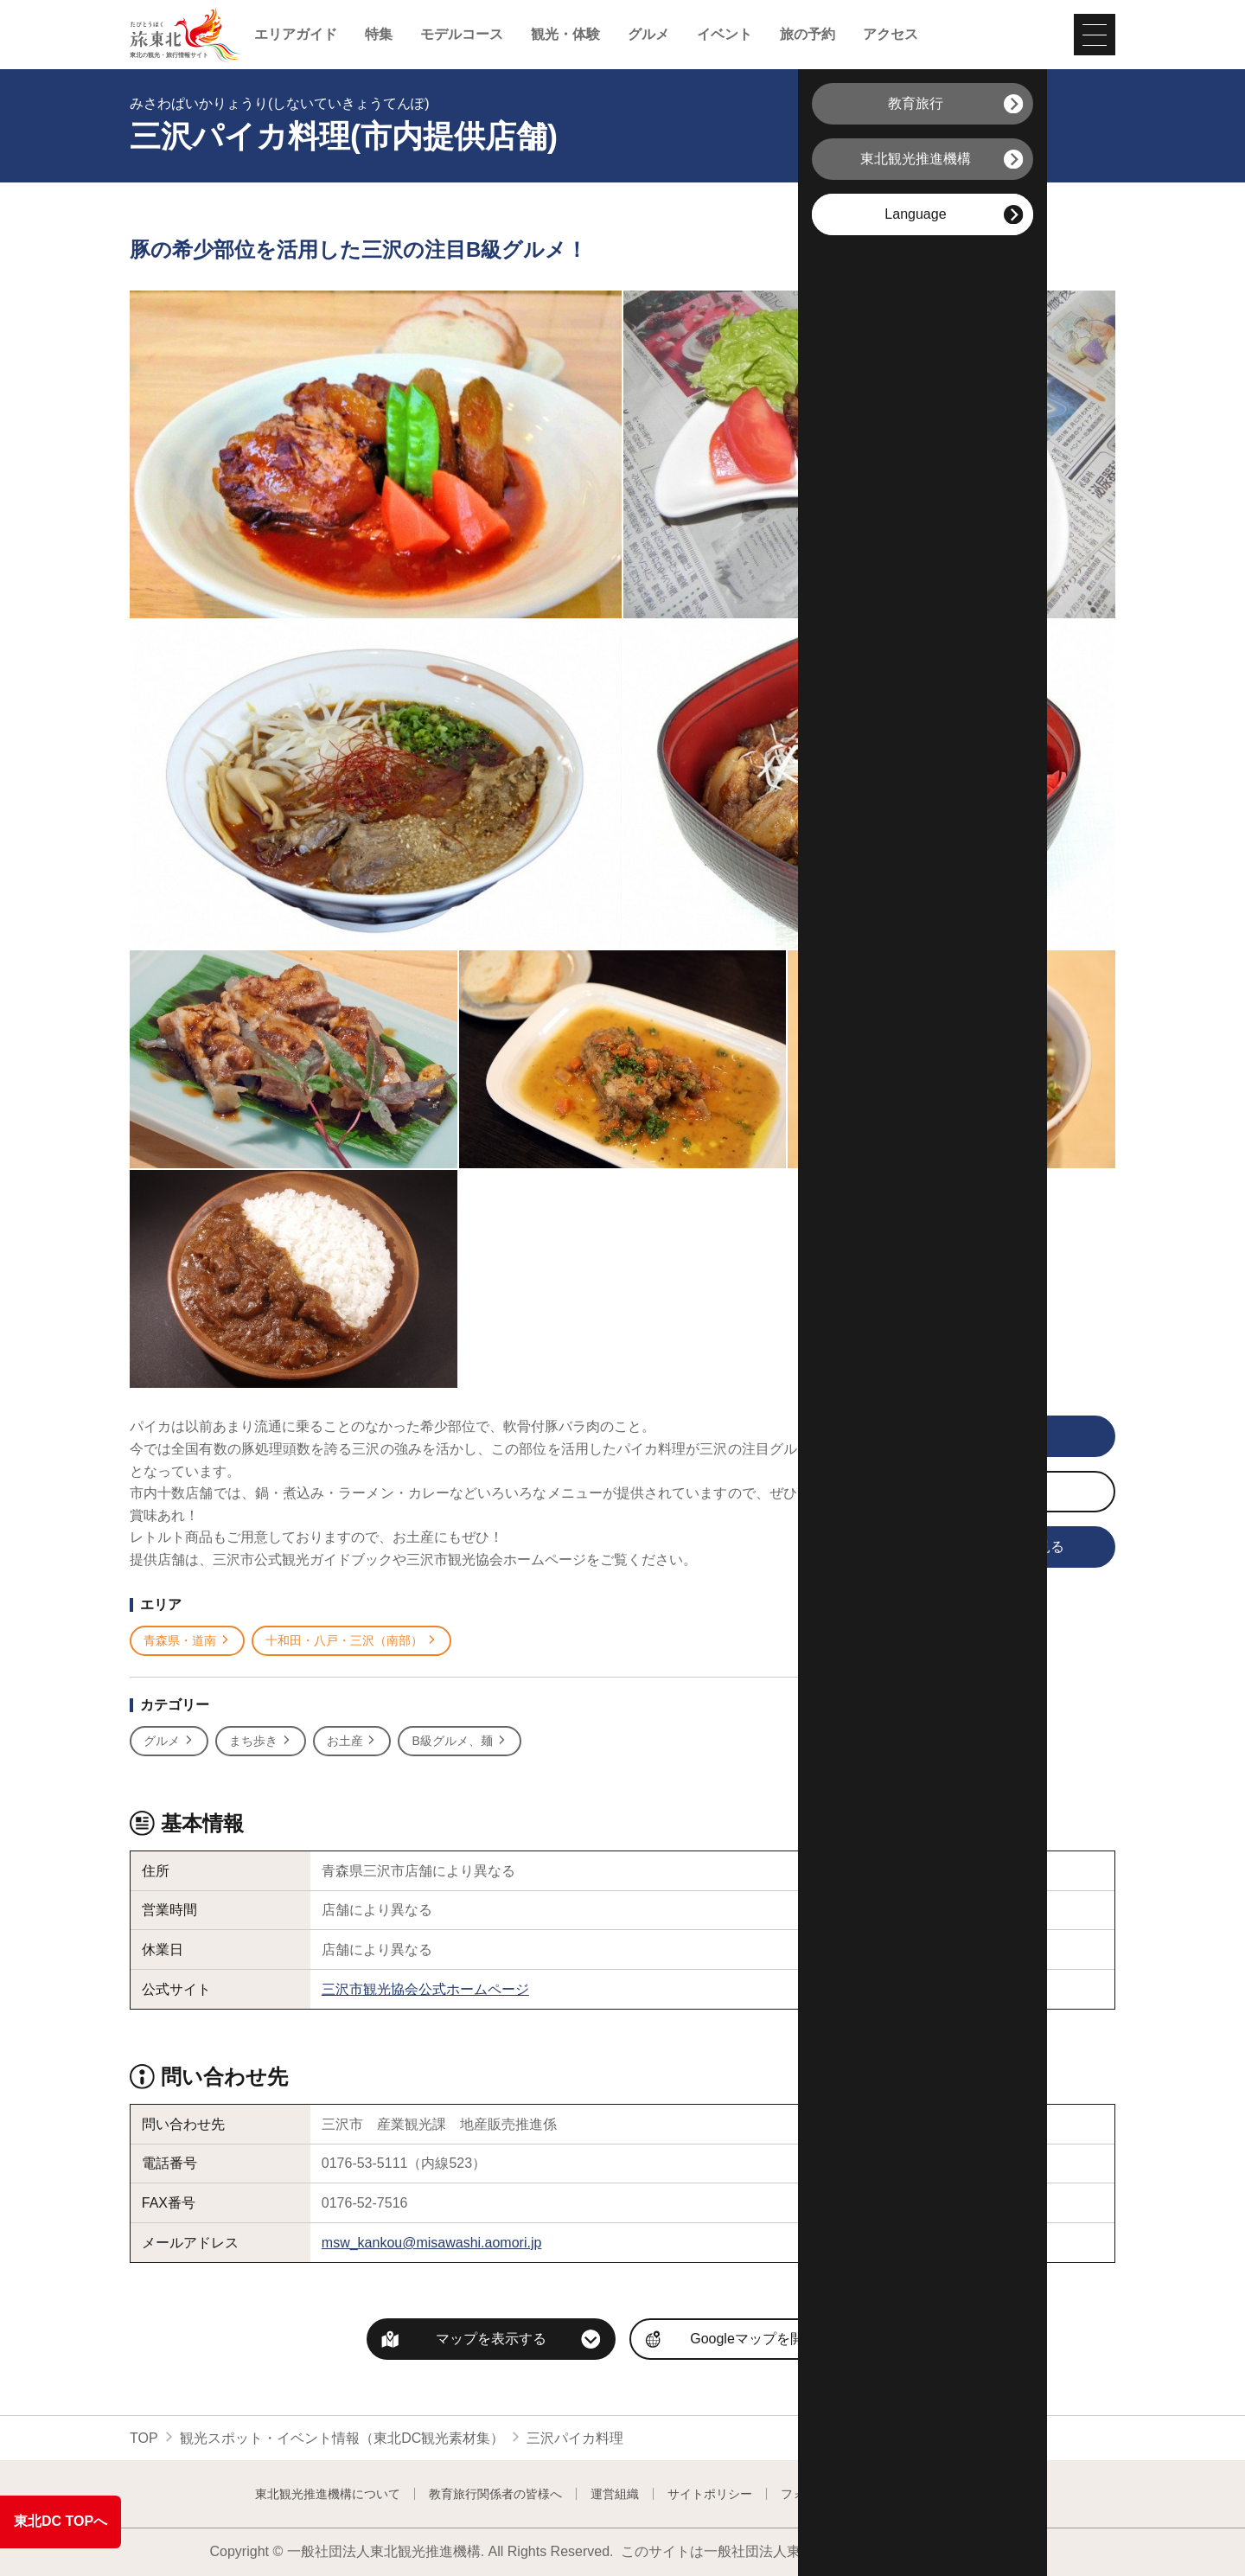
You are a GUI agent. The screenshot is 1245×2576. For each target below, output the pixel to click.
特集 (379, 35)
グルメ (648, 35)
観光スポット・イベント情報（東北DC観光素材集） (342, 2438)
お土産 (352, 1741)
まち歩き (260, 1741)
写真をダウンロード (950, 1493)
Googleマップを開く (754, 2338)
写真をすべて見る (952, 1437)
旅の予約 (807, 35)
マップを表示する (491, 2338)
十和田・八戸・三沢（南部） (351, 1640)
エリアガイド (295, 35)
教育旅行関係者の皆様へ (495, 2494)
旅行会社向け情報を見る (962, 1547)
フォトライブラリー (835, 2494)
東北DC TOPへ (60, 2521)
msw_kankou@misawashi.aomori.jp (432, 2242)
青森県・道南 (187, 1640)
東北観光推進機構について (327, 2494)
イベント (724, 35)
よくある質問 (954, 2494)
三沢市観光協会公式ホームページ (425, 1989)
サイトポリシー (709, 2494)
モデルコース (461, 35)
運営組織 (615, 2494)
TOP (144, 2438)
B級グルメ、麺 (459, 1741)
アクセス (890, 35)
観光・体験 (565, 35)
